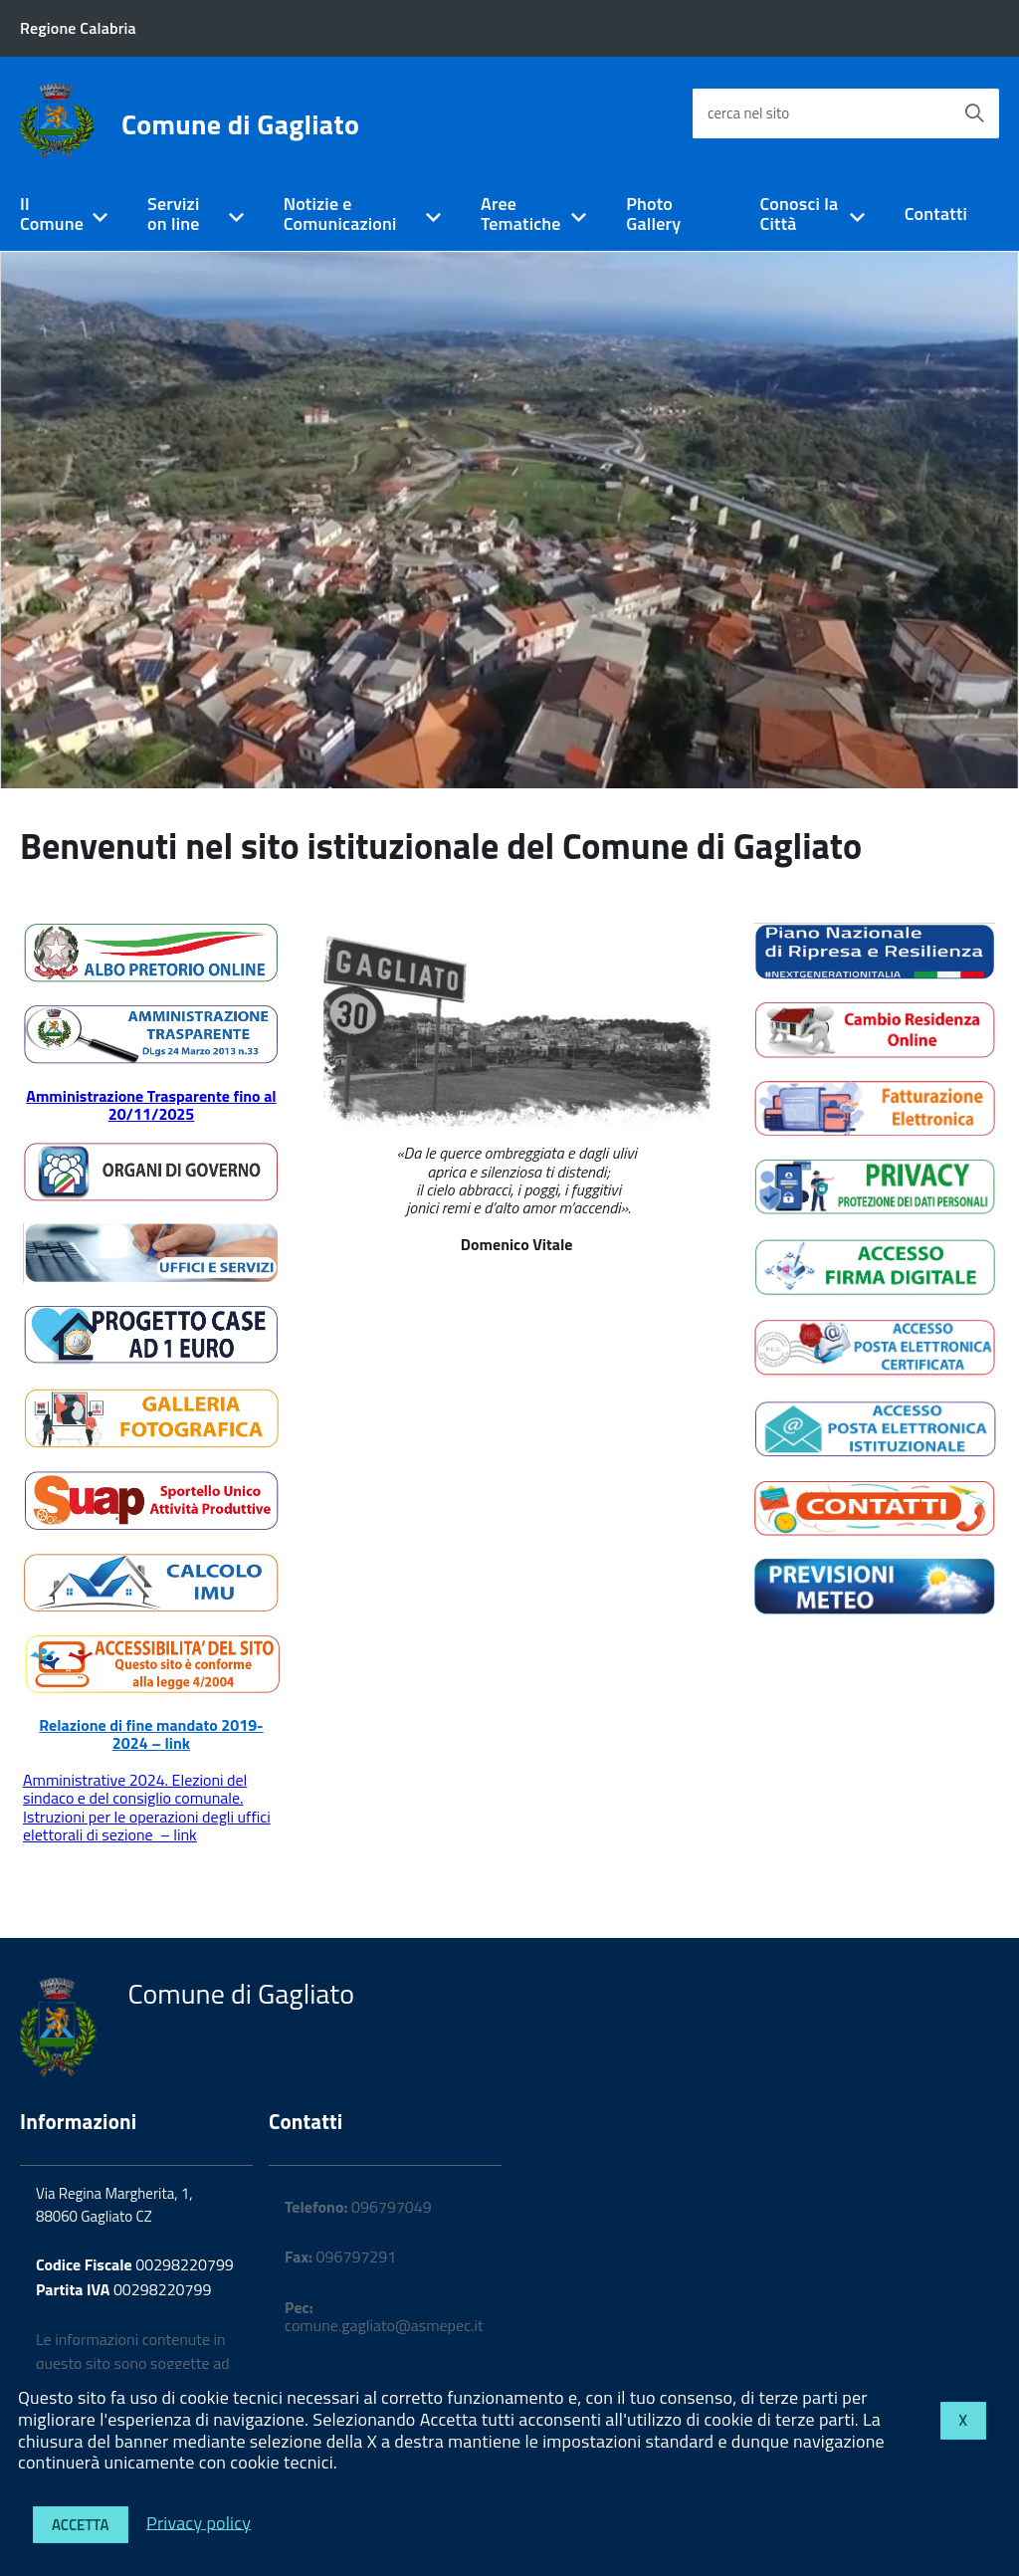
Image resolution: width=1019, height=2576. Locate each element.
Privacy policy (198, 2521)
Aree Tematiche (521, 214)
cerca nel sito (748, 113)
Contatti (936, 213)
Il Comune (52, 214)
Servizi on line (173, 214)
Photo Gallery (653, 214)
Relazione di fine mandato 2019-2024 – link (151, 1734)
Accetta (80, 2524)
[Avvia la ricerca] (974, 113)
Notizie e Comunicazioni (340, 214)
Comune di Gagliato (240, 124)
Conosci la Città (799, 214)
